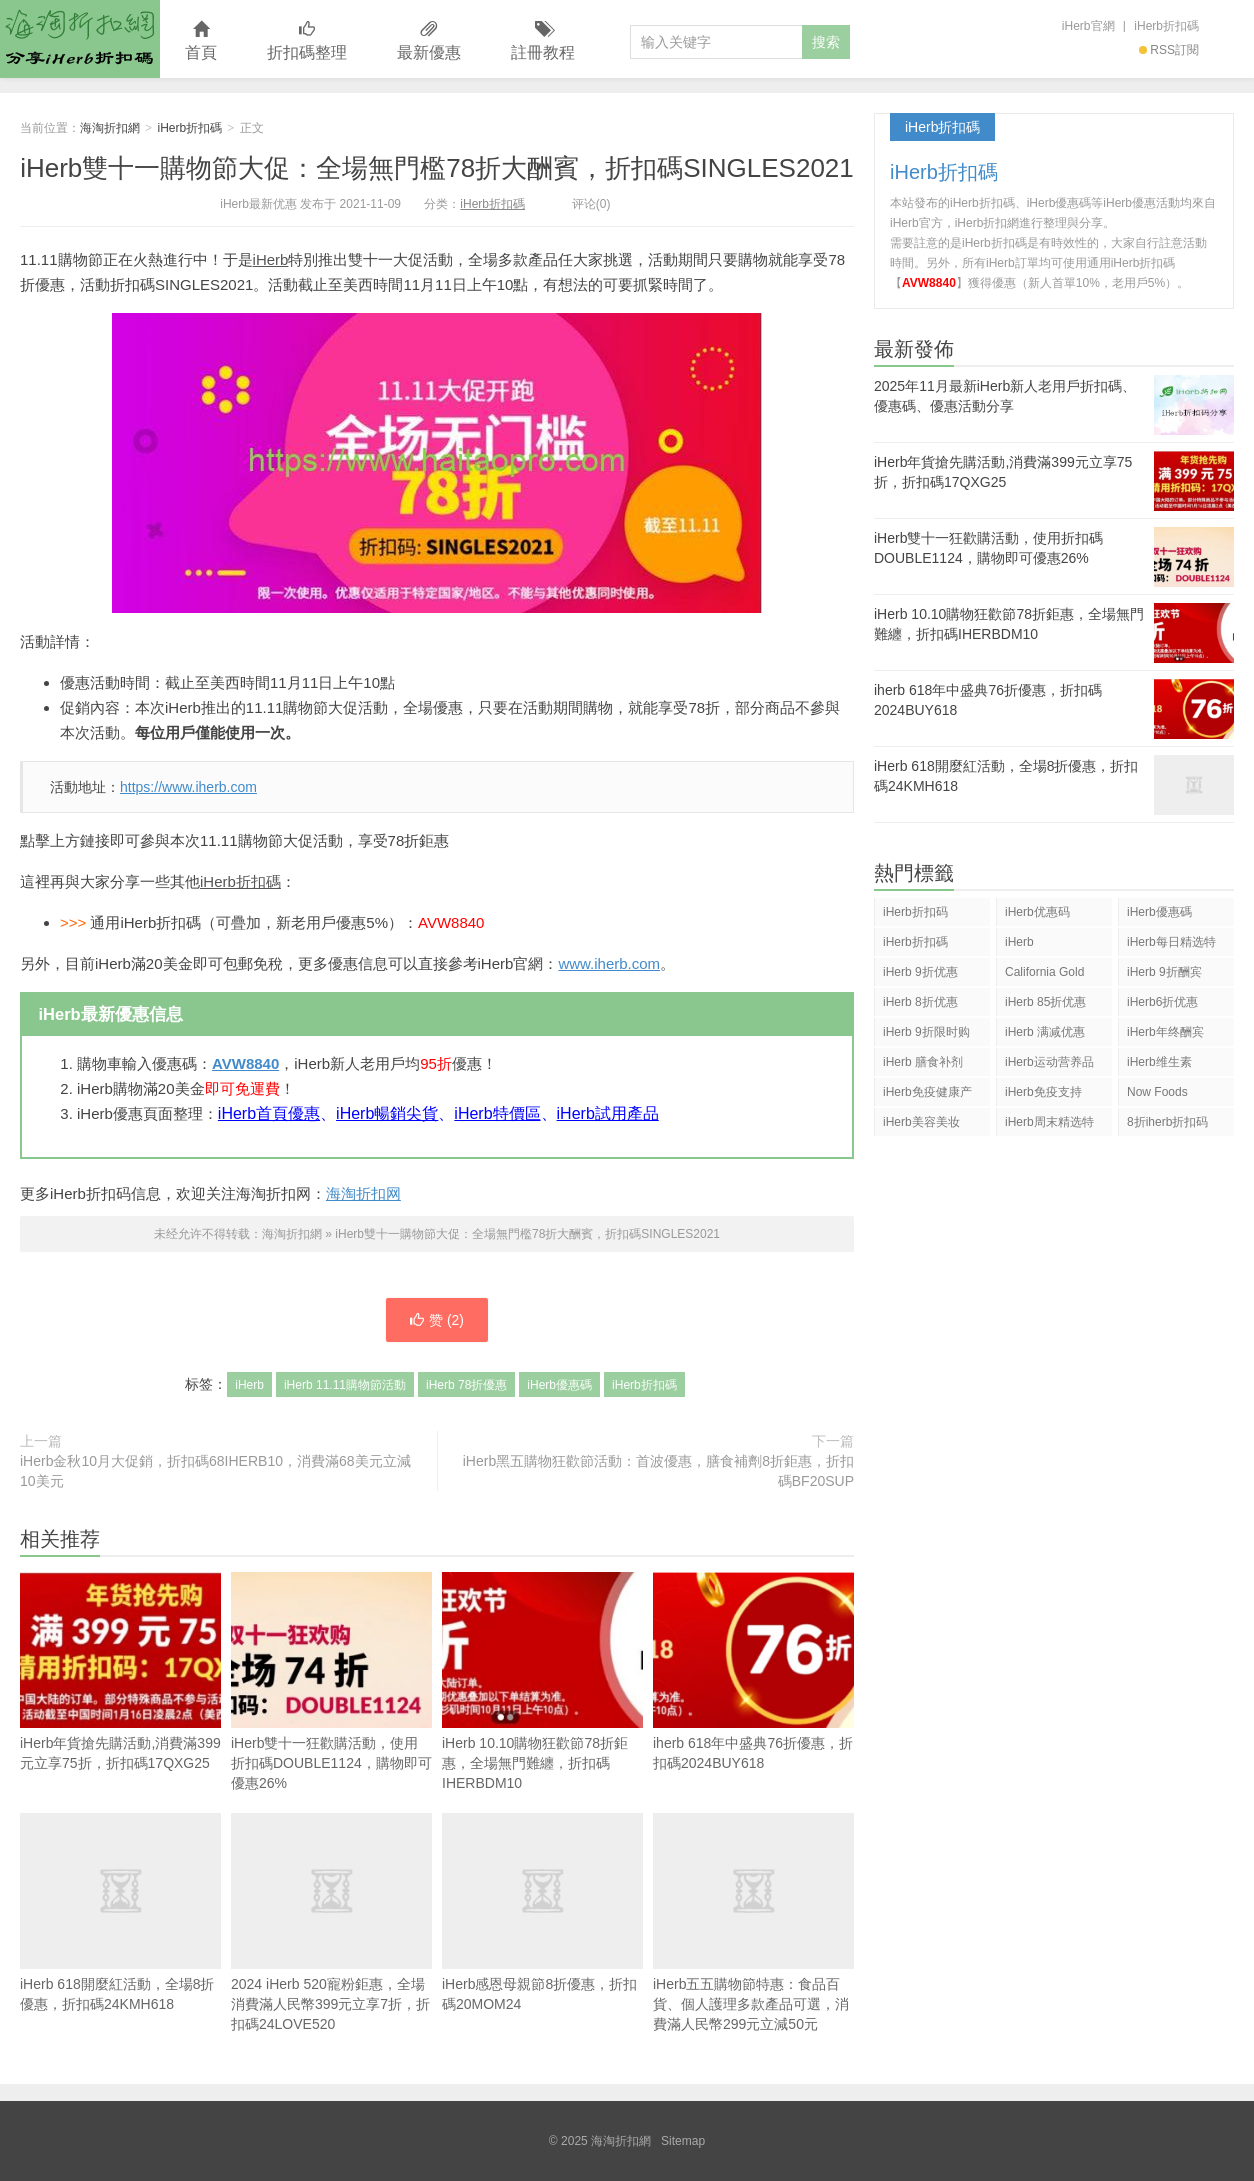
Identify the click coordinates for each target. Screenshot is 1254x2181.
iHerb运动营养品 (1049, 1062)
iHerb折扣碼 (1166, 26)
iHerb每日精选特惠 (1171, 945)
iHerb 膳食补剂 (923, 1062)
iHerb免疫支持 (1043, 1092)
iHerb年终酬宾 (1165, 1032)
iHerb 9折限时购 (926, 1032)
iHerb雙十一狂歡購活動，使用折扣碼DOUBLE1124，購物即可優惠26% (331, 1681)
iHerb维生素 (1159, 1062)
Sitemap (683, 2141)
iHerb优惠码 (1037, 912)
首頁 (201, 41)
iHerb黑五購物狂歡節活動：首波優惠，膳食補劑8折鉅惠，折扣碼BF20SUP (658, 1471)
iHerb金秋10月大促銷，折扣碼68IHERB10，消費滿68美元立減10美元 (215, 1471)
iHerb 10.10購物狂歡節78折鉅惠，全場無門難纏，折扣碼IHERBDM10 (542, 1681)
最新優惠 (429, 41)
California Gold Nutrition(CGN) (1044, 975)
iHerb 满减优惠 (1045, 1032)
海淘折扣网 (363, 1193)
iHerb (271, 259)
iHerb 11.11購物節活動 (345, 1385)
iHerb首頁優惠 (269, 1113)
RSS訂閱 (1169, 50)
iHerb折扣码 (915, 912)
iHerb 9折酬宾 (1164, 972)
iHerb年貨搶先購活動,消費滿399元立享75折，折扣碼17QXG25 (120, 1671)
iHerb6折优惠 (1162, 1002)
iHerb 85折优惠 (1045, 1002)
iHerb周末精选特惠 (1049, 1125)
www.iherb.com (609, 963)
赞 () (437, 1320)
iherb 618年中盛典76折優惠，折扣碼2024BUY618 (753, 1671)
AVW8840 (245, 1063)
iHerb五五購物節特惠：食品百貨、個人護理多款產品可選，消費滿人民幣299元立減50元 (753, 1922)
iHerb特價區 (497, 1113)
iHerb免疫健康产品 (927, 1095)
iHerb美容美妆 (921, 1122)
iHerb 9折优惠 (920, 972)
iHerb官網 (1088, 26)
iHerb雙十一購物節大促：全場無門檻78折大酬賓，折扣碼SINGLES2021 (437, 168)
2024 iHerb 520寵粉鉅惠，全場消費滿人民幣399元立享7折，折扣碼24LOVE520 (331, 1922)
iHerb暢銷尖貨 (387, 1113)
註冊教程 (543, 41)
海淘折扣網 (80, 39)
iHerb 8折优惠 (920, 1002)
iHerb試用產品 (608, 1113)
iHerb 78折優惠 (466, 1385)
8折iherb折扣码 (1167, 1122)
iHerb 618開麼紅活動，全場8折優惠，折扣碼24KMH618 (120, 1912)
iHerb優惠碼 (559, 1385)
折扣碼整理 (307, 41)
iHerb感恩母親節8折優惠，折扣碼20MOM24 (542, 1912)
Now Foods (1157, 1092)
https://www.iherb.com (188, 787)
